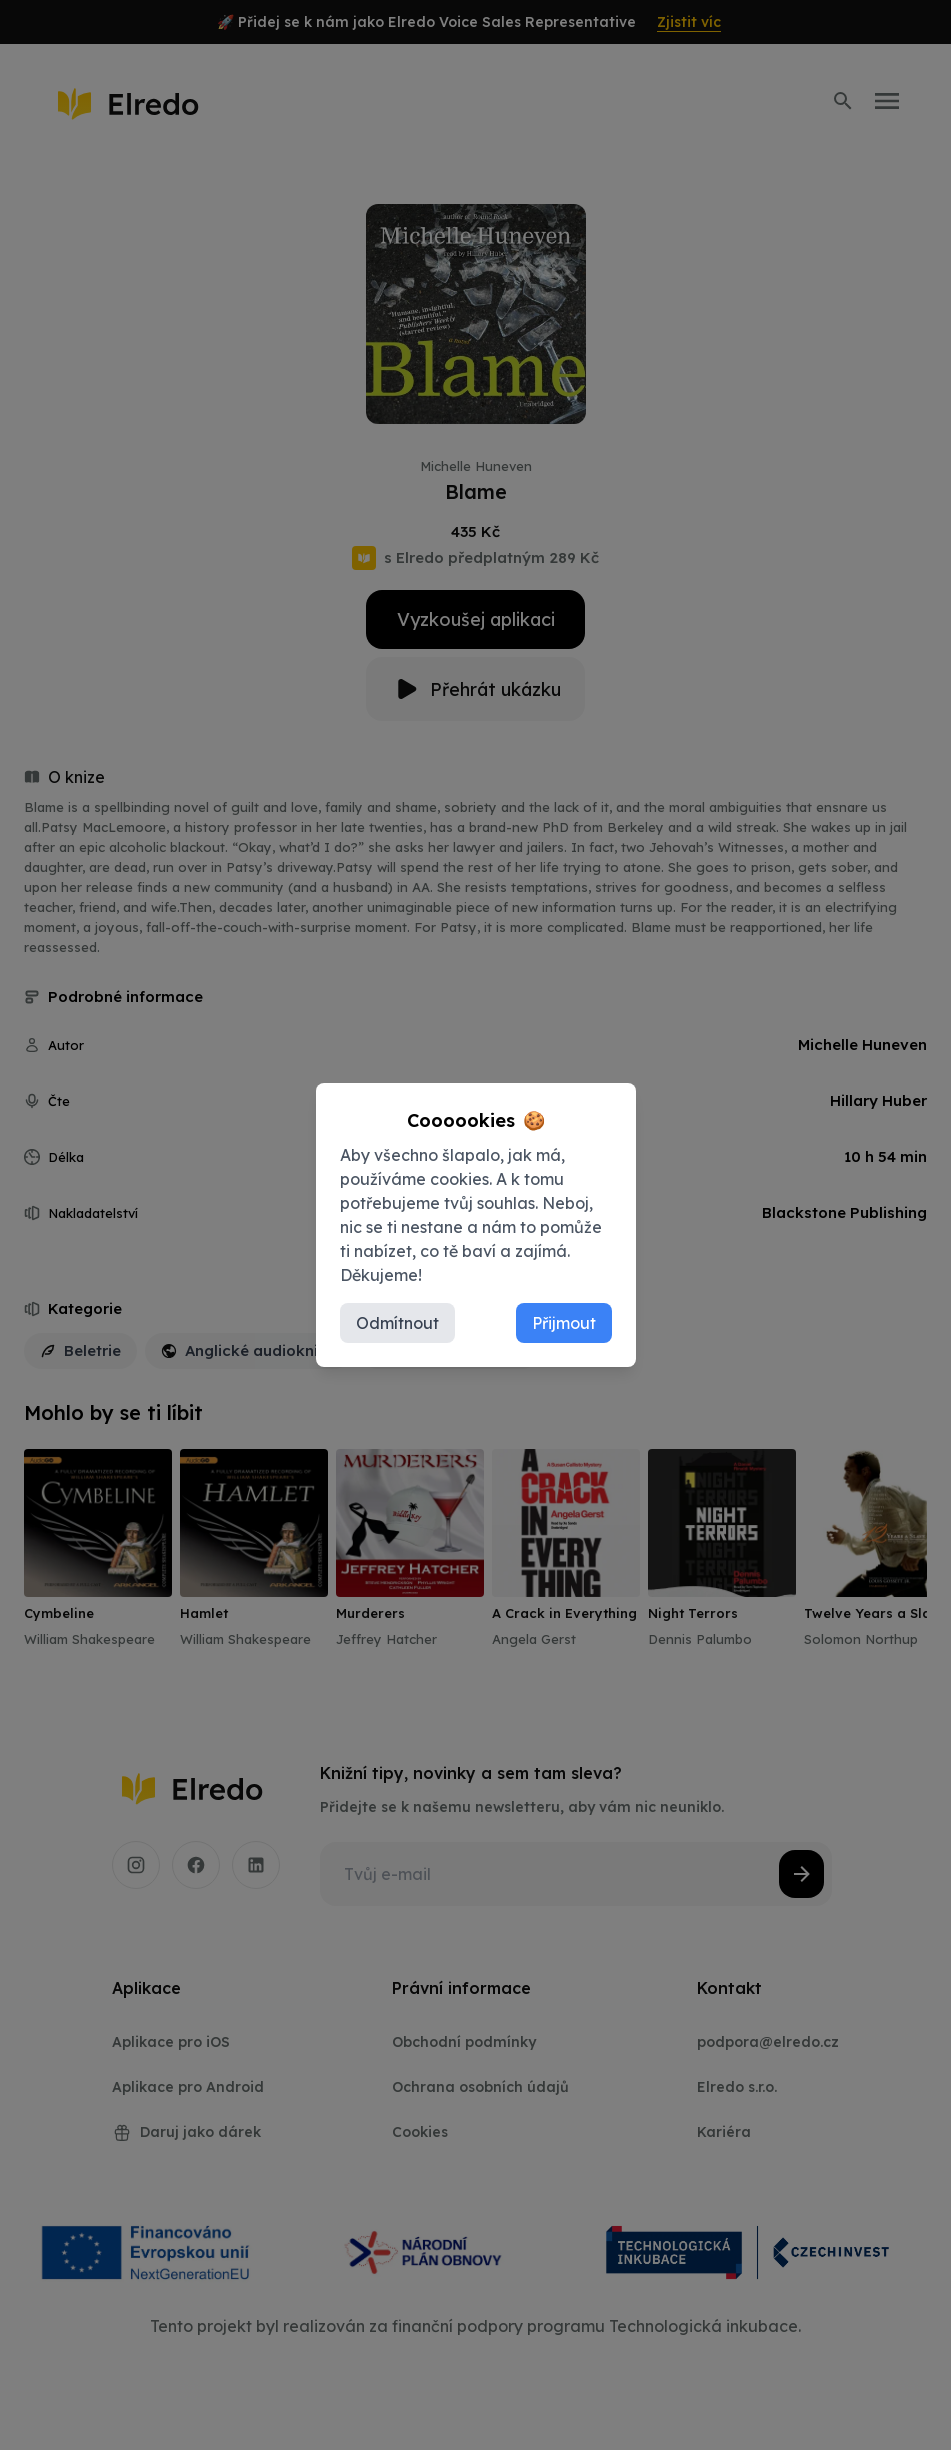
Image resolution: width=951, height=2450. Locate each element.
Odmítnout (397, 1323)
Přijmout (564, 1323)
